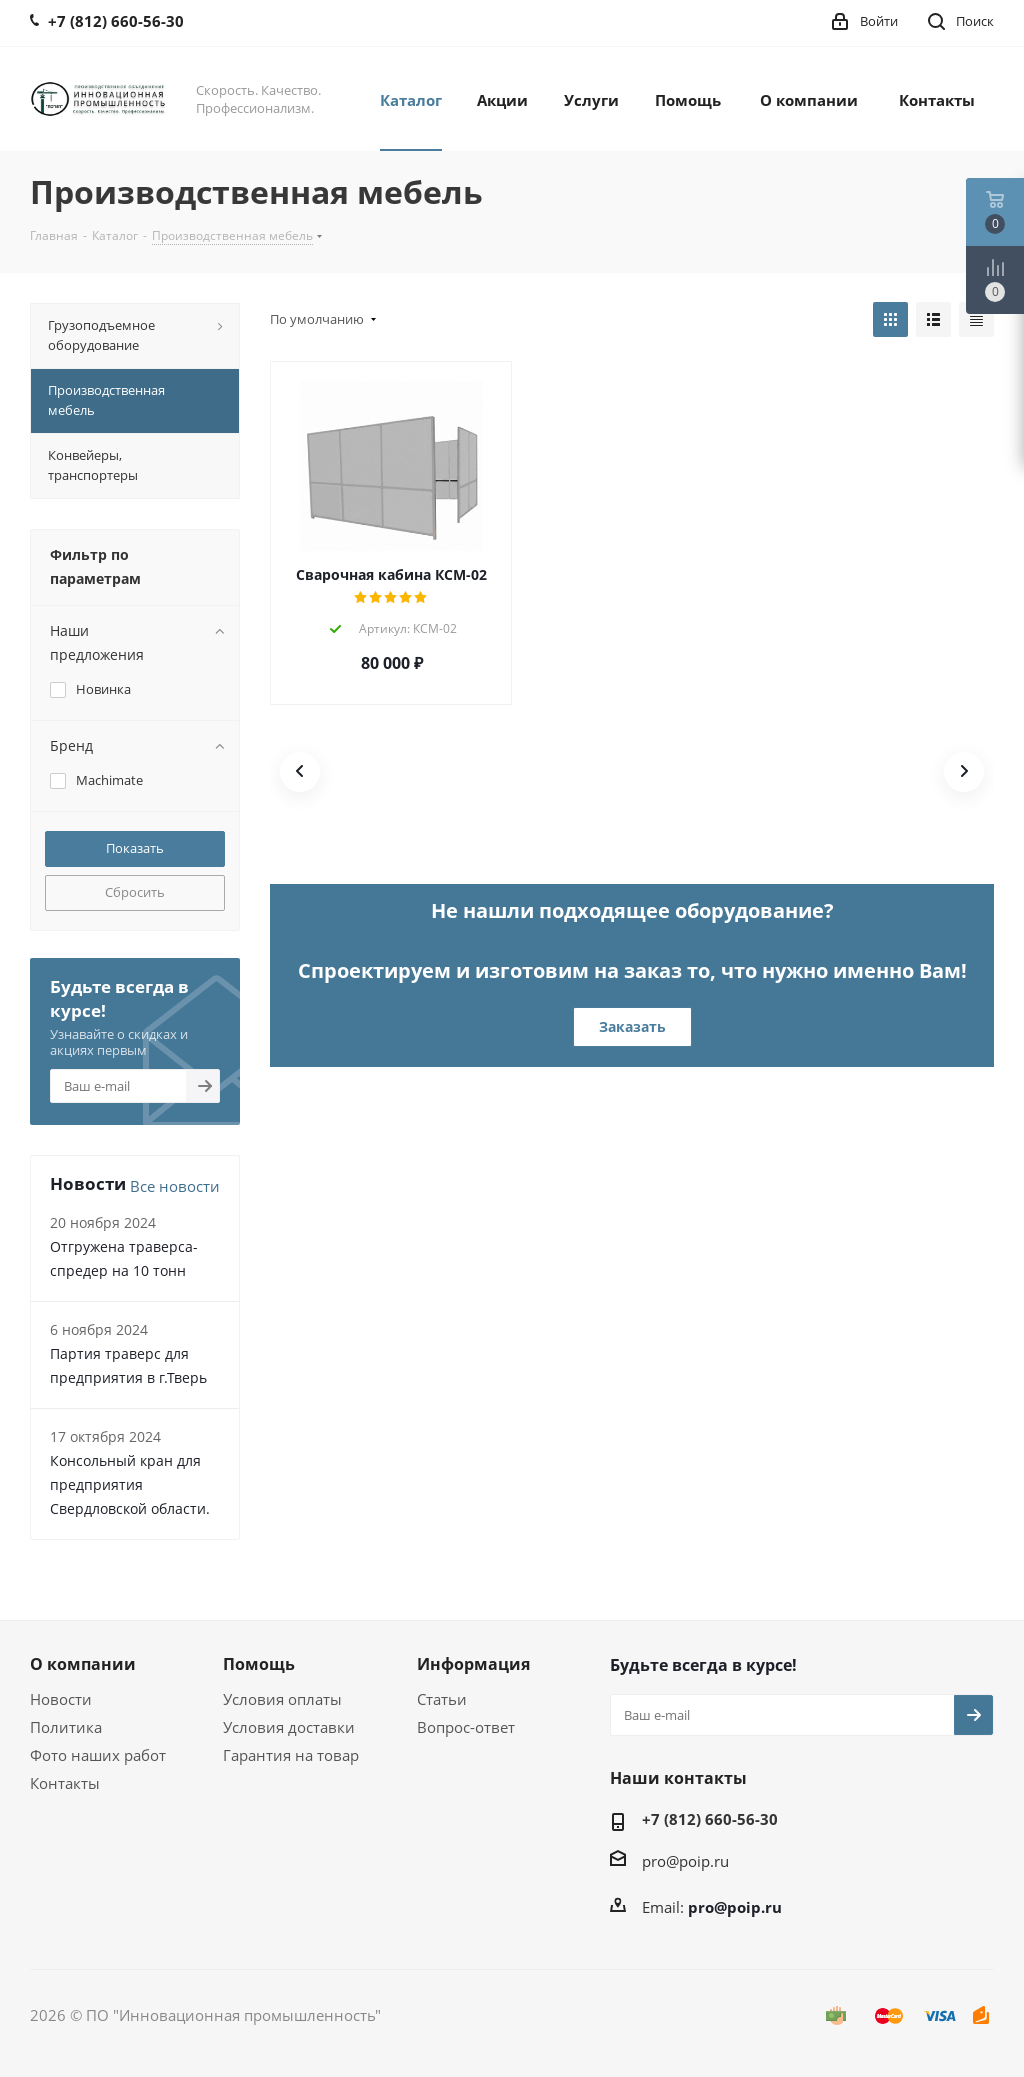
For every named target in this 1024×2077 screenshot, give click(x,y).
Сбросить (135, 892)
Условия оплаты (282, 1699)
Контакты (65, 1783)
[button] (300, 772)
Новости (61, 1699)
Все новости (175, 1186)
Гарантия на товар (291, 1755)
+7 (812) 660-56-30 (710, 1819)
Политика (66, 1727)
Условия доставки (289, 1727)
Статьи (442, 1699)
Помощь (259, 1664)
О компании (83, 1664)
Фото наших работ (98, 1755)
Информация (473, 1664)
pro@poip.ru (685, 1861)
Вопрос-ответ (466, 1727)
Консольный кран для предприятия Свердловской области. (130, 1484)
